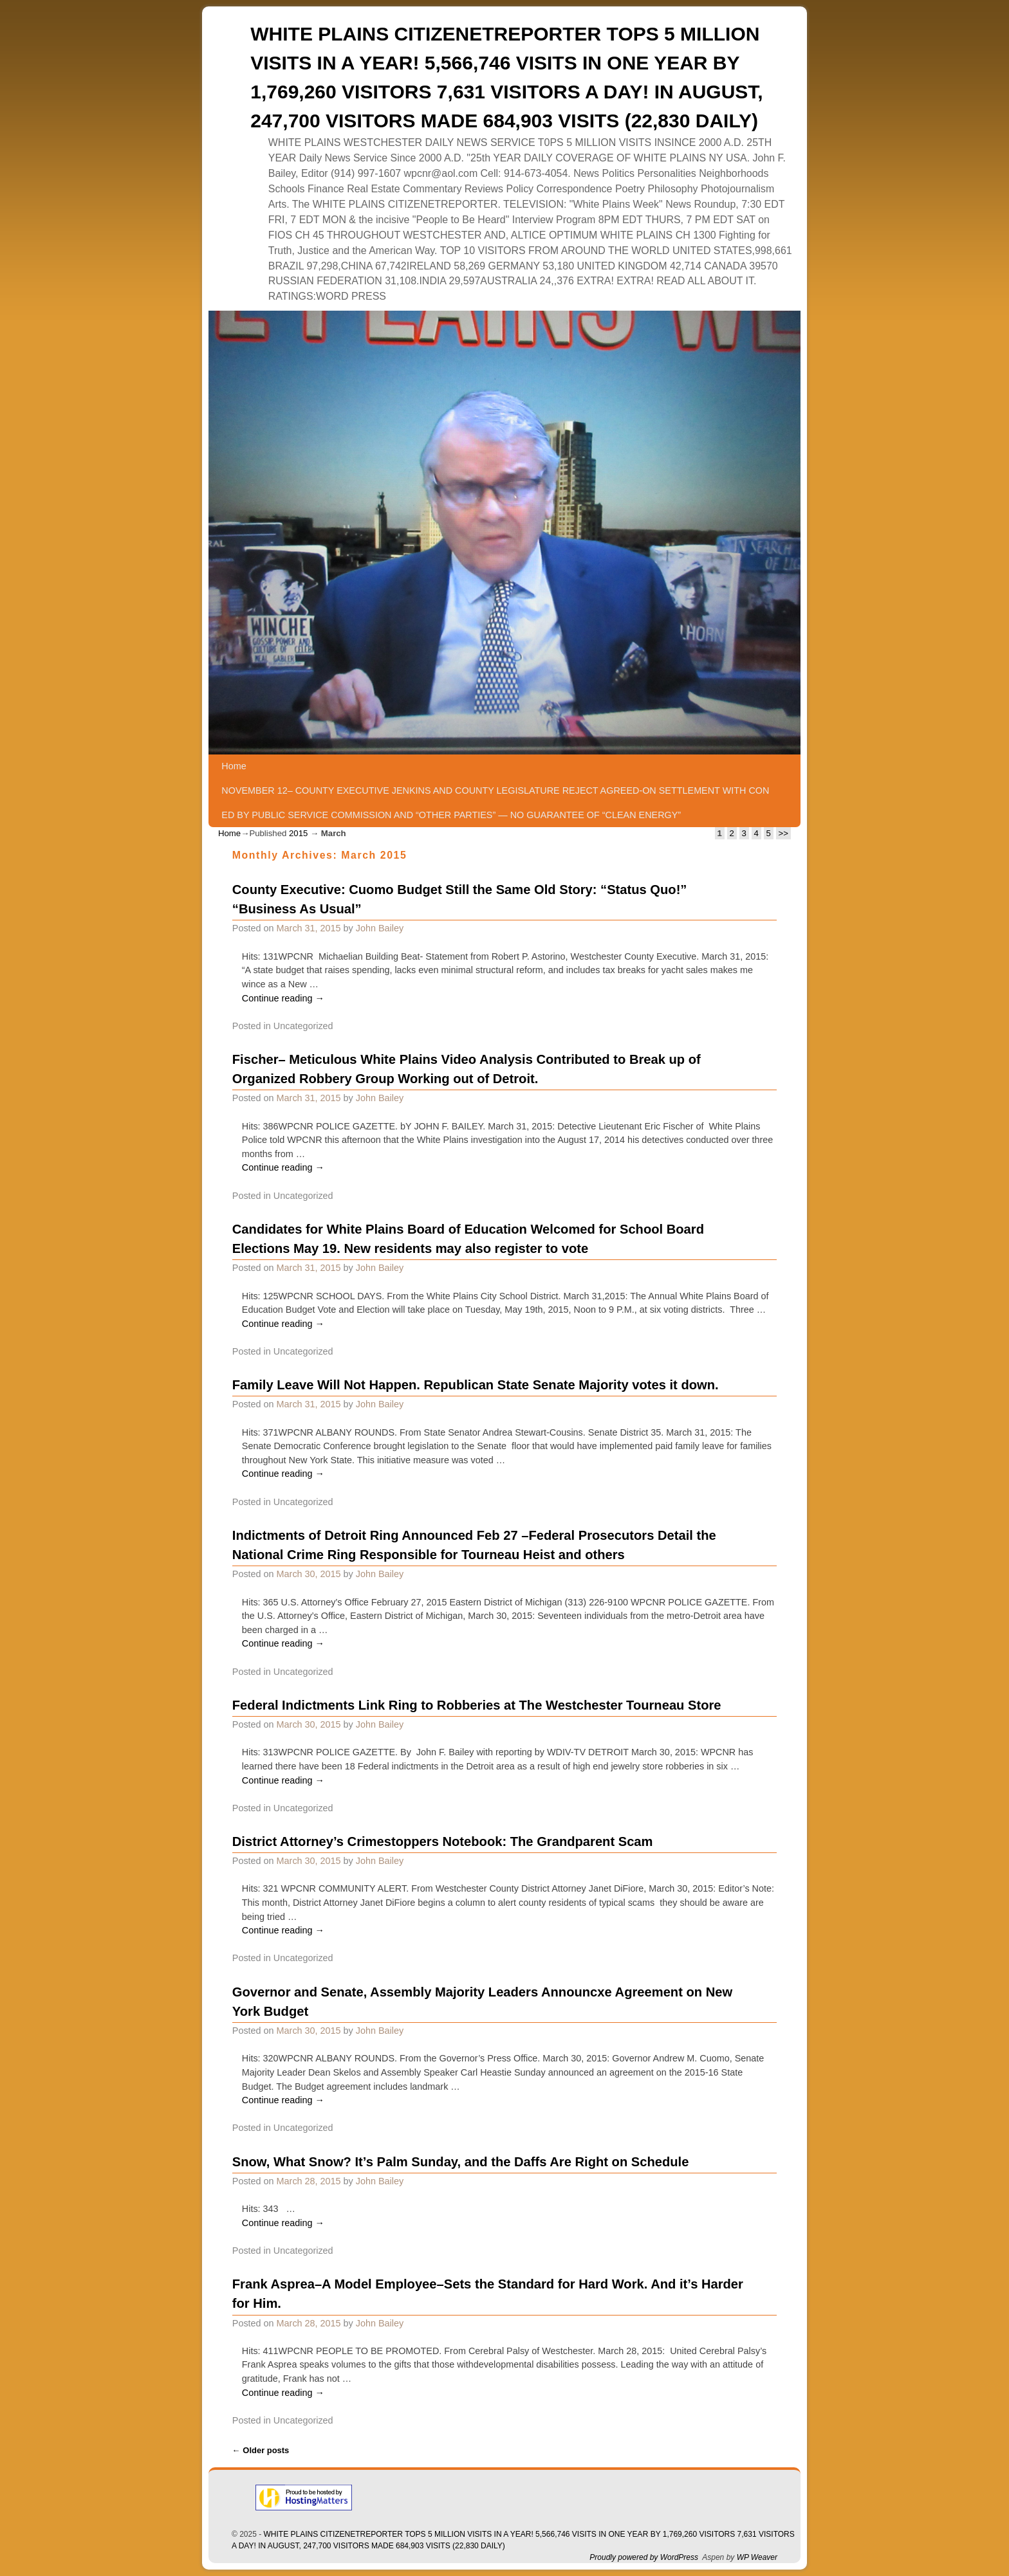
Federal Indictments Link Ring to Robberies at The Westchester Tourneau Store (476, 1705)
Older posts (261, 2450)
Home (233, 766)
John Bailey (379, 928)
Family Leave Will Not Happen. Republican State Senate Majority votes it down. (475, 1385)
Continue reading (283, 998)
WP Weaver (757, 2557)
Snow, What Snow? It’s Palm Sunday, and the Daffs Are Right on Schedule (460, 2162)
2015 (298, 833)
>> (783, 833)
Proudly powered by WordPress (643, 2557)
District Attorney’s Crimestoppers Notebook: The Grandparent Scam (442, 1841)
